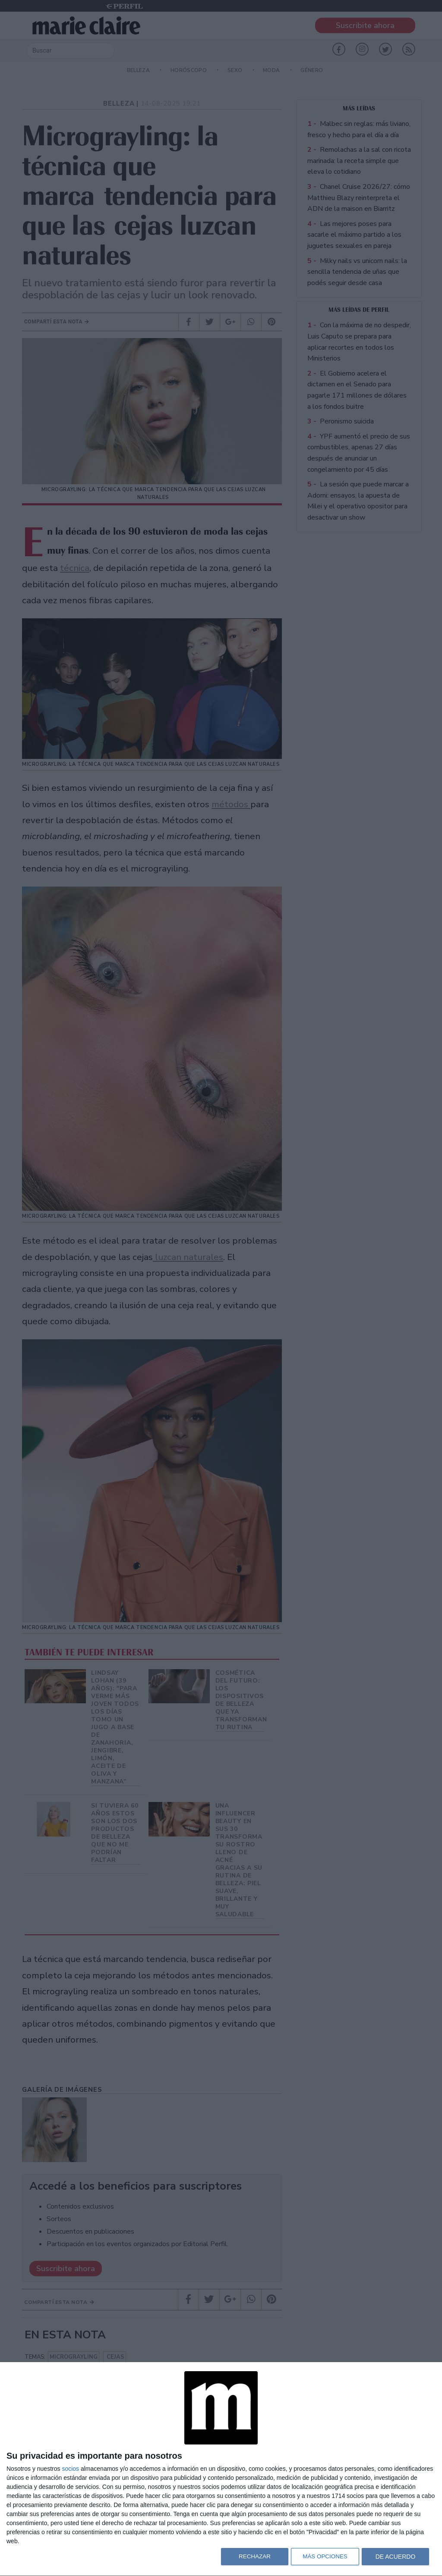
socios (70, 2469)
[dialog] (221, 2469)
